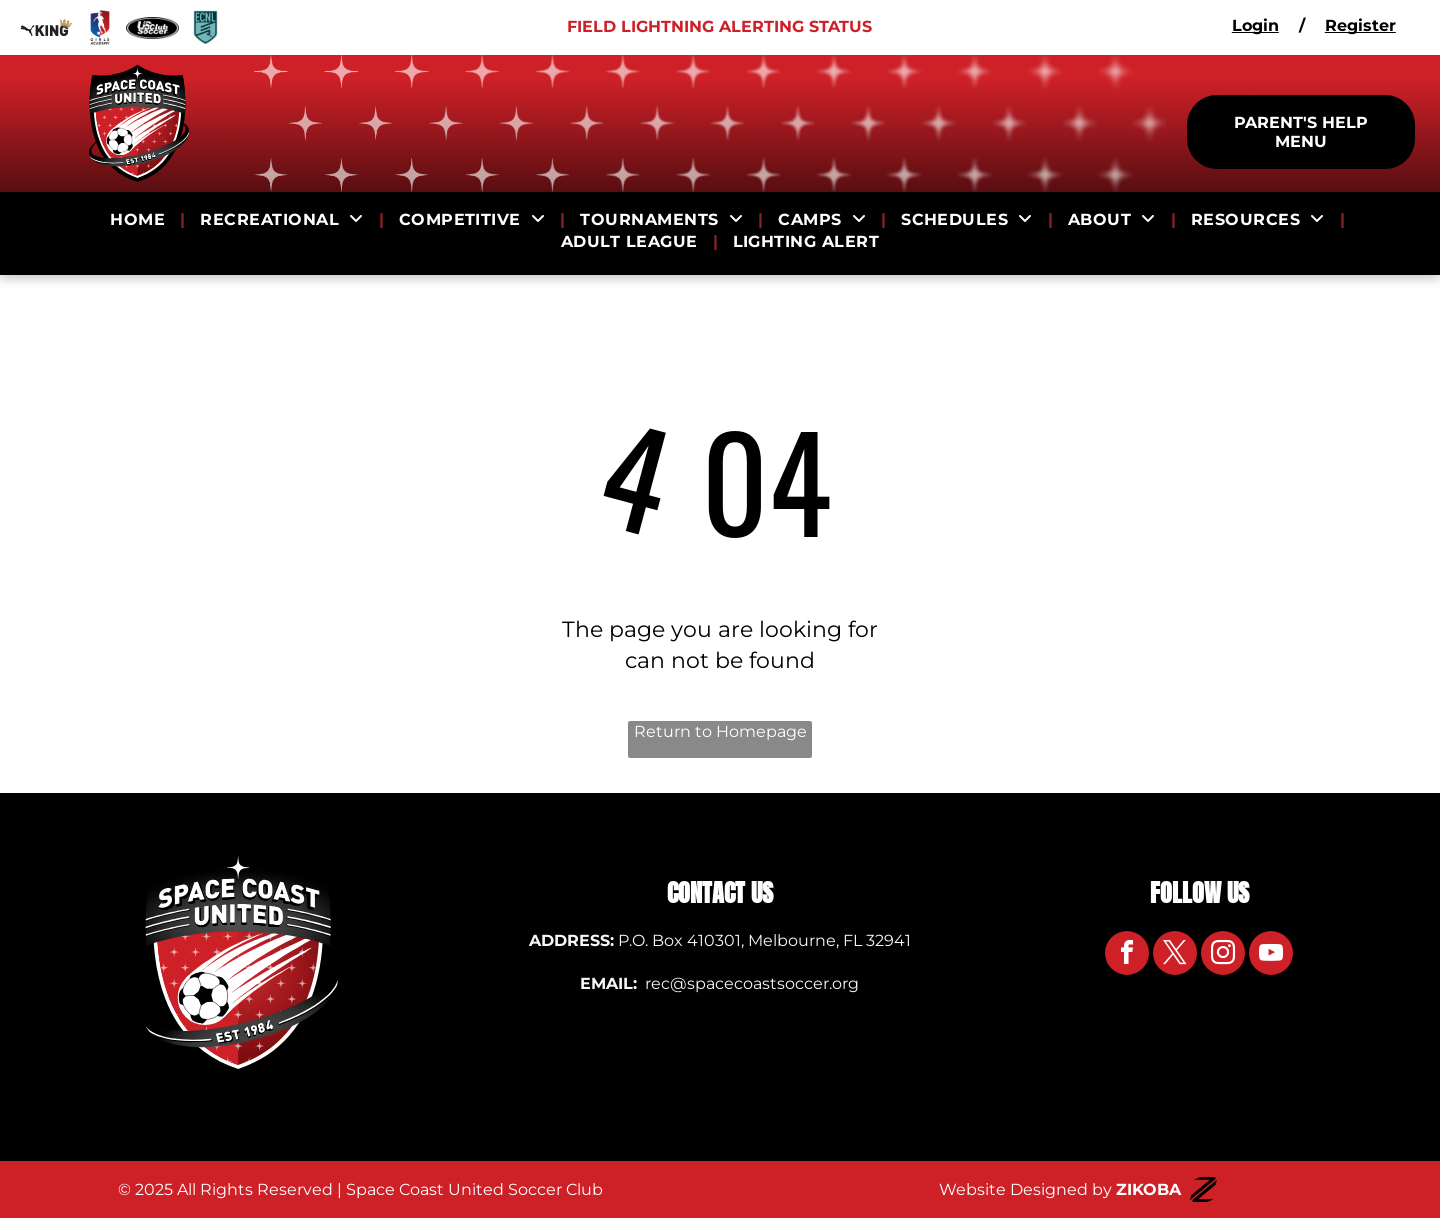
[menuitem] (140, 220)
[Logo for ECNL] (205, 27)
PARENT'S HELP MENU (1301, 132)
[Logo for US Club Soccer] (152, 27)
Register (1360, 25)
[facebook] (1127, 955)
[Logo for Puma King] (46, 27)
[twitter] (1175, 955)
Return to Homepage (720, 731)
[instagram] (1223, 955)
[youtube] (1271, 955)
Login (1255, 25)
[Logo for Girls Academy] (99, 27)
